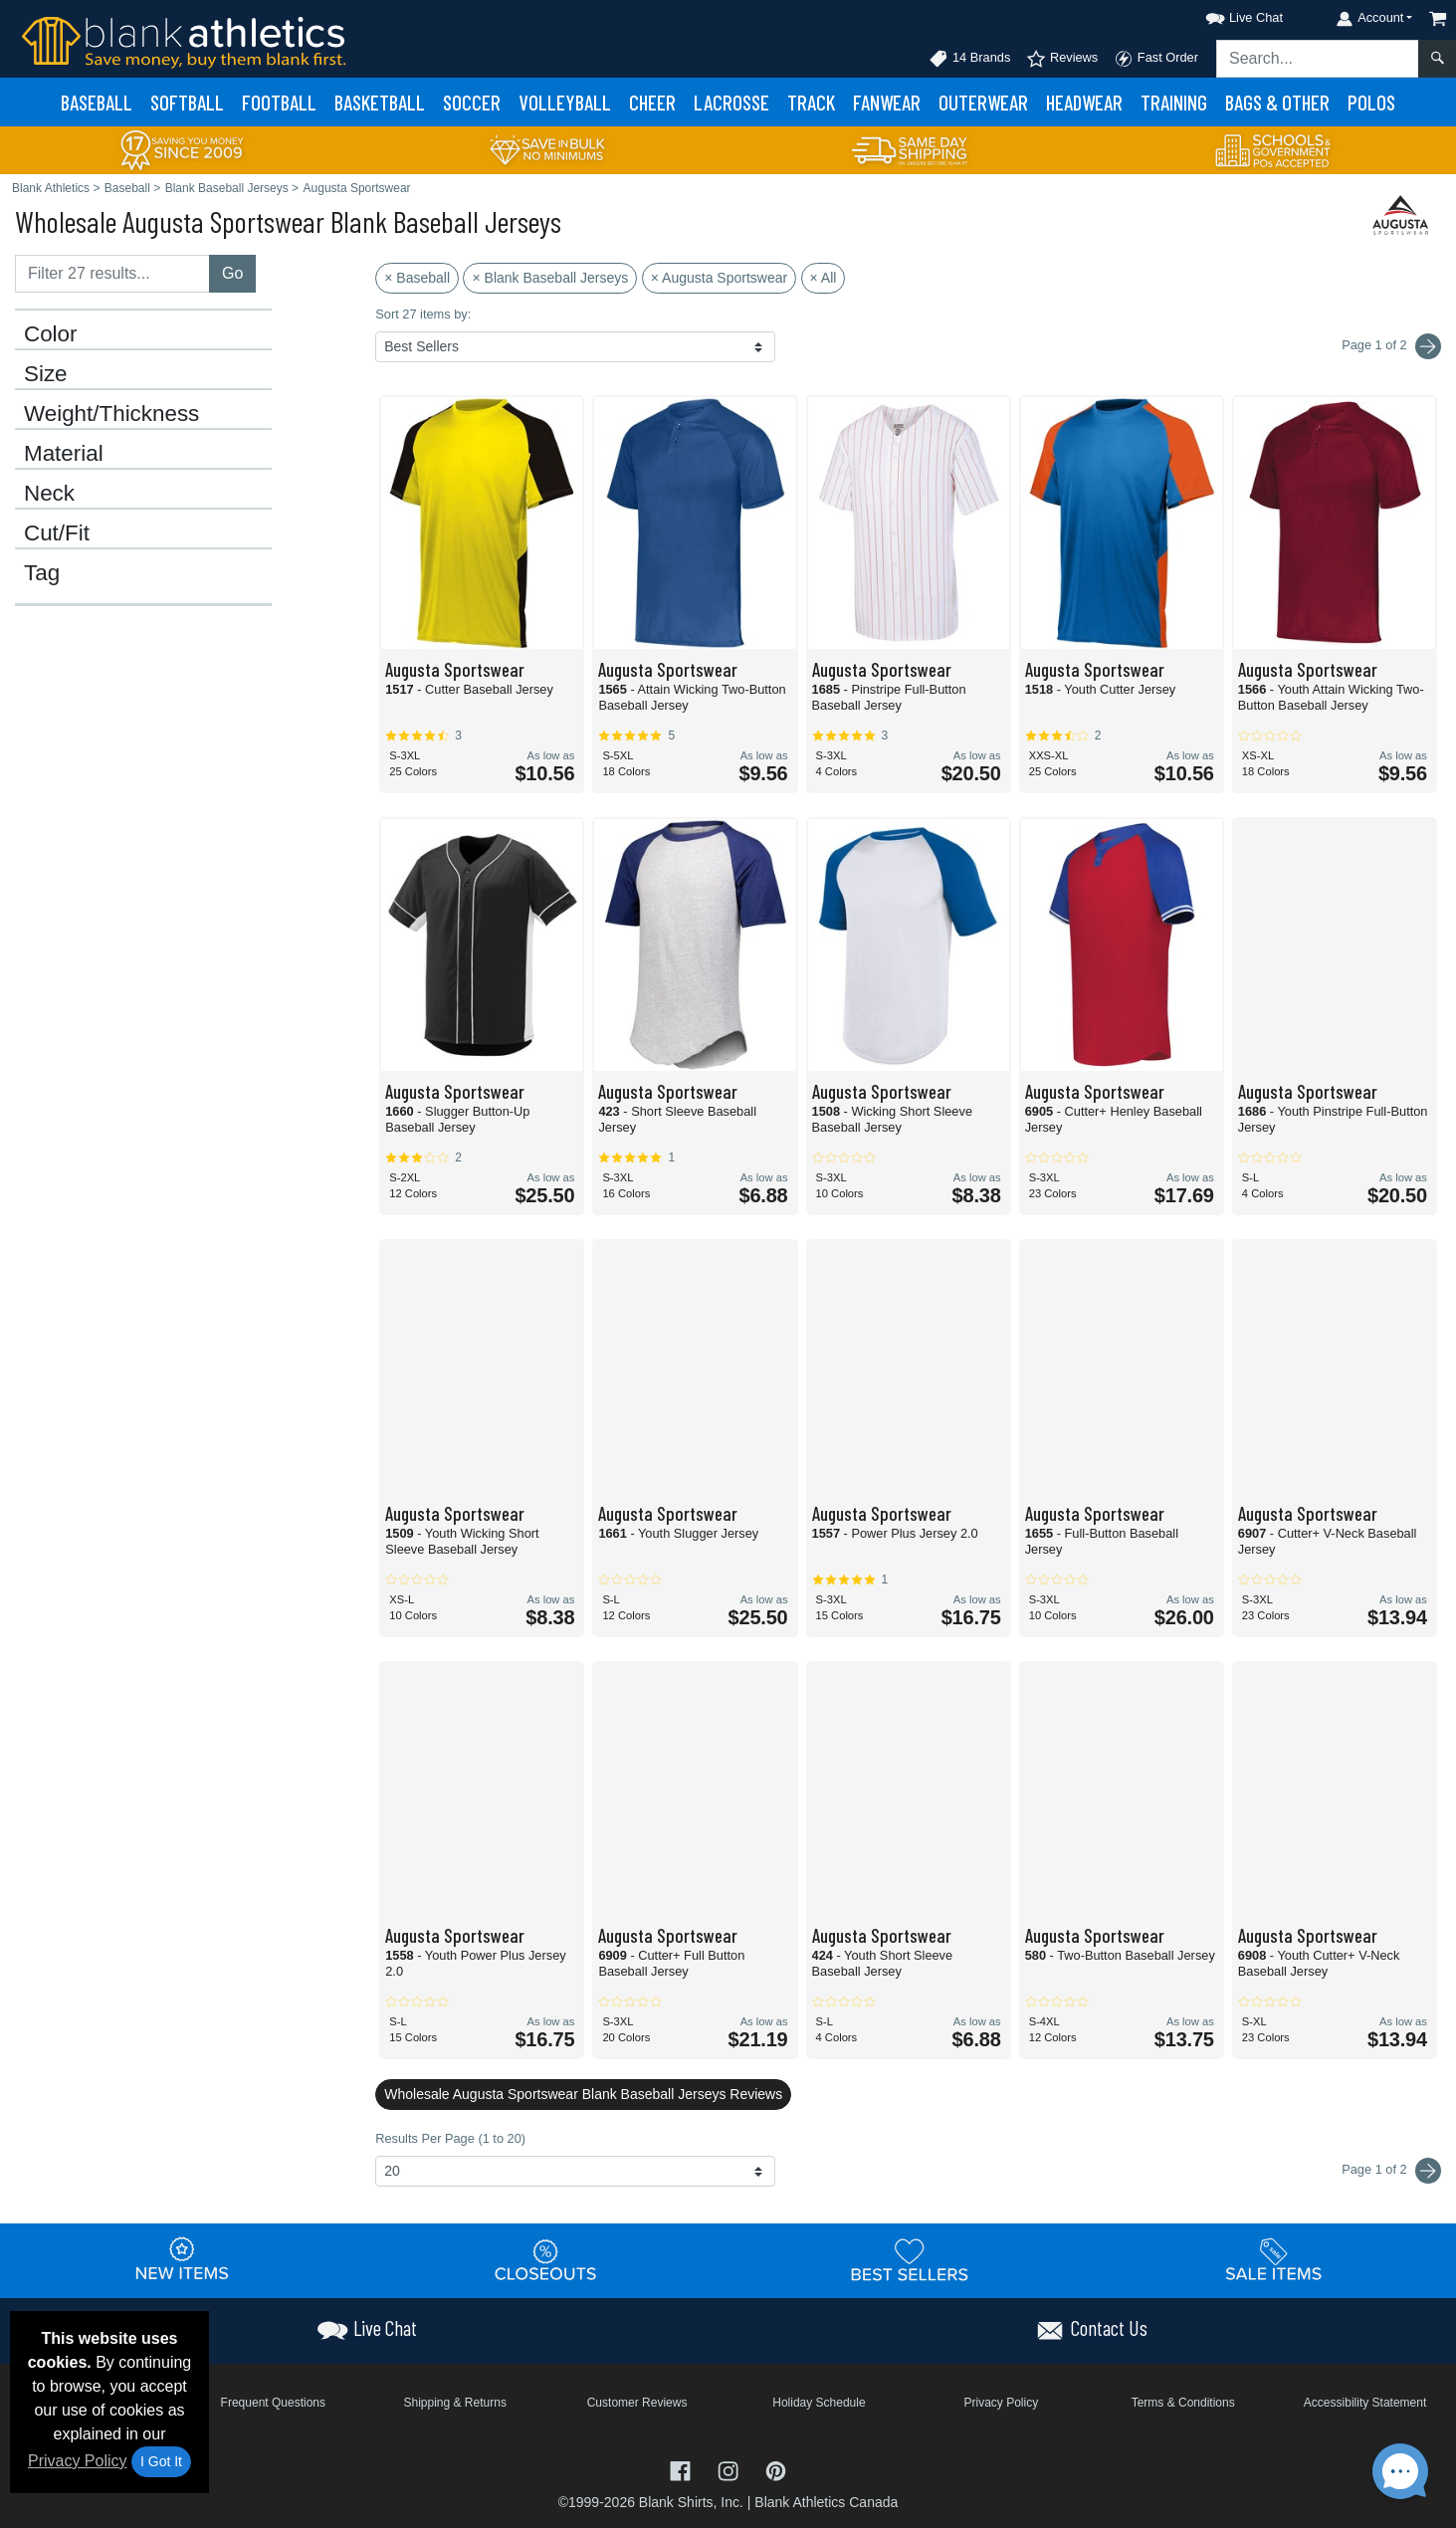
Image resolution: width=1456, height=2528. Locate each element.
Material (64, 454)
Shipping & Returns (454, 2403)
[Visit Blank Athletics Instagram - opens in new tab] (730, 2468)
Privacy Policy (77, 2460)
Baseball (96, 102)
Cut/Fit (57, 533)
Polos (1371, 102)
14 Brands (969, 59)
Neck (49, 494)
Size (46, 374)
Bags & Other (1277, 102)
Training (1174, 102)
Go (232, 273)
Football (279, 102)
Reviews (1062, 59)
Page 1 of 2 (1391, 2171)
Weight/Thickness (111, 414)
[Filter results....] (112, 274)
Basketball (379, 102)
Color (51, 334)
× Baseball (417, 278)
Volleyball (565, 102)
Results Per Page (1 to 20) (450, 2138)
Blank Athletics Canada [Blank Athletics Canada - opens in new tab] (826, 2502)
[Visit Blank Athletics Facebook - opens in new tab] (683, 2468)
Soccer (472, 102)
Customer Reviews (637, 2403)
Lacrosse (731, 102)
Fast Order (1156, 59)
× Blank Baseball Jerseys (550, 278)
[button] (1226, 14)
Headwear (1084, 102)
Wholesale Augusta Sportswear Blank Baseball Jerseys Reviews (583, 2094)
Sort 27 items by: (423, 314)
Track (811, 102)
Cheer (652, 102)
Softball (187, 102)
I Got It (161, 2461)
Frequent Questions (273, 2403)
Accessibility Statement (1365, 2403)
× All (823, 278)
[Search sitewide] (1317, 59)
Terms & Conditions (1183, 2403)
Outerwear (983, 102)
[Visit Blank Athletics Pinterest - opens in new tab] (775, 2468)
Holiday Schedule (818, 2403)
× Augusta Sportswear (719, 278)
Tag (42, 573)
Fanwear (887, 102)
